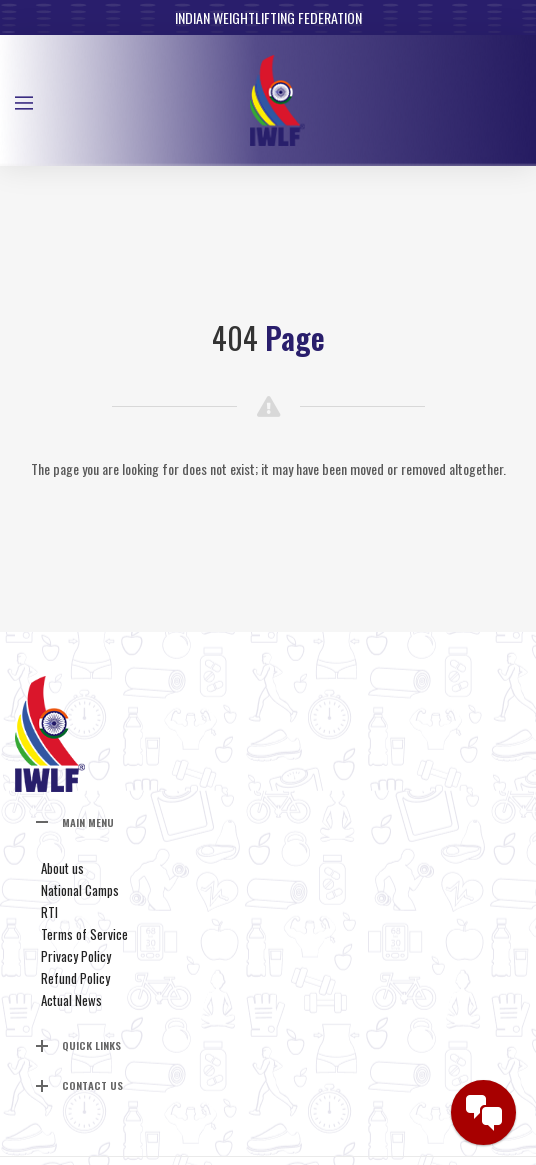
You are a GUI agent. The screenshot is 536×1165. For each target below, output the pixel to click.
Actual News (71, 1000)
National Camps (80, 890)
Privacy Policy (76, 956)
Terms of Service (84, 934)
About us (62, 868)
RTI (49, 912)
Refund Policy (75, 978)
